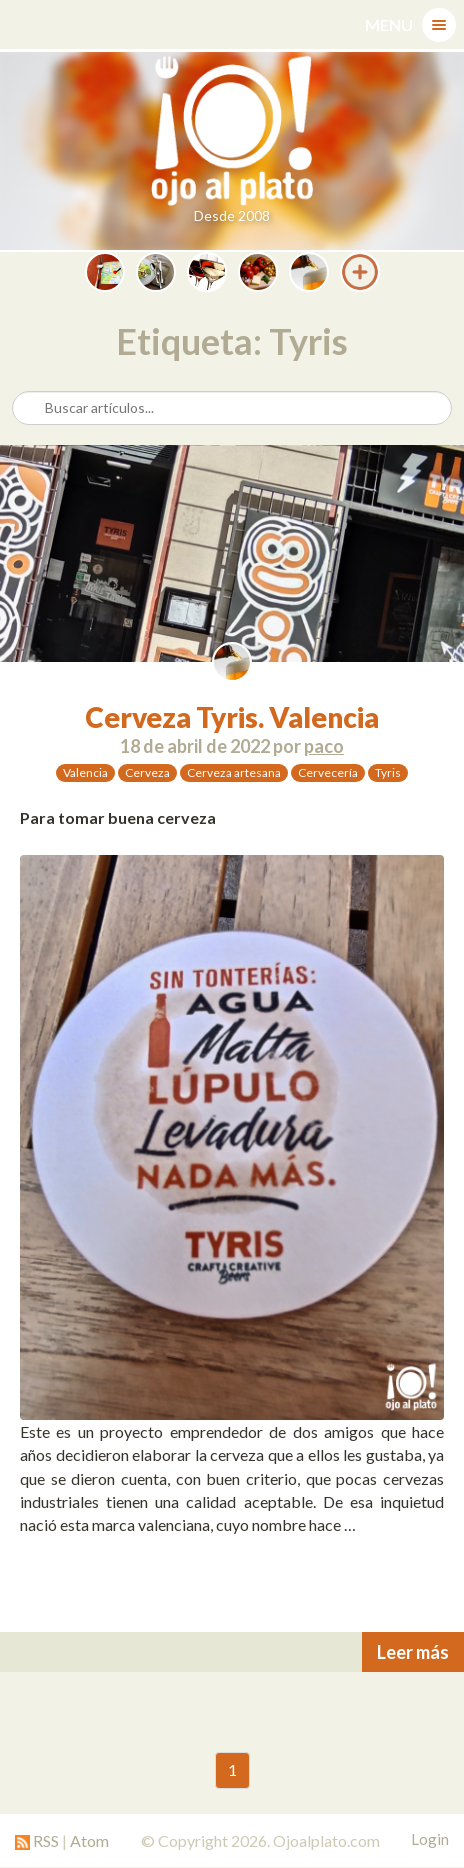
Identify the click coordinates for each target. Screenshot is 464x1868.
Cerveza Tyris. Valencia (232, 717)
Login (430, 1839)
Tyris (388, 772)
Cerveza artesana (234, 772)
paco (324, 746)
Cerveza (147, 772)
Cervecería (328, 772)
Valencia (85, 772)
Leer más (413, 1652)
